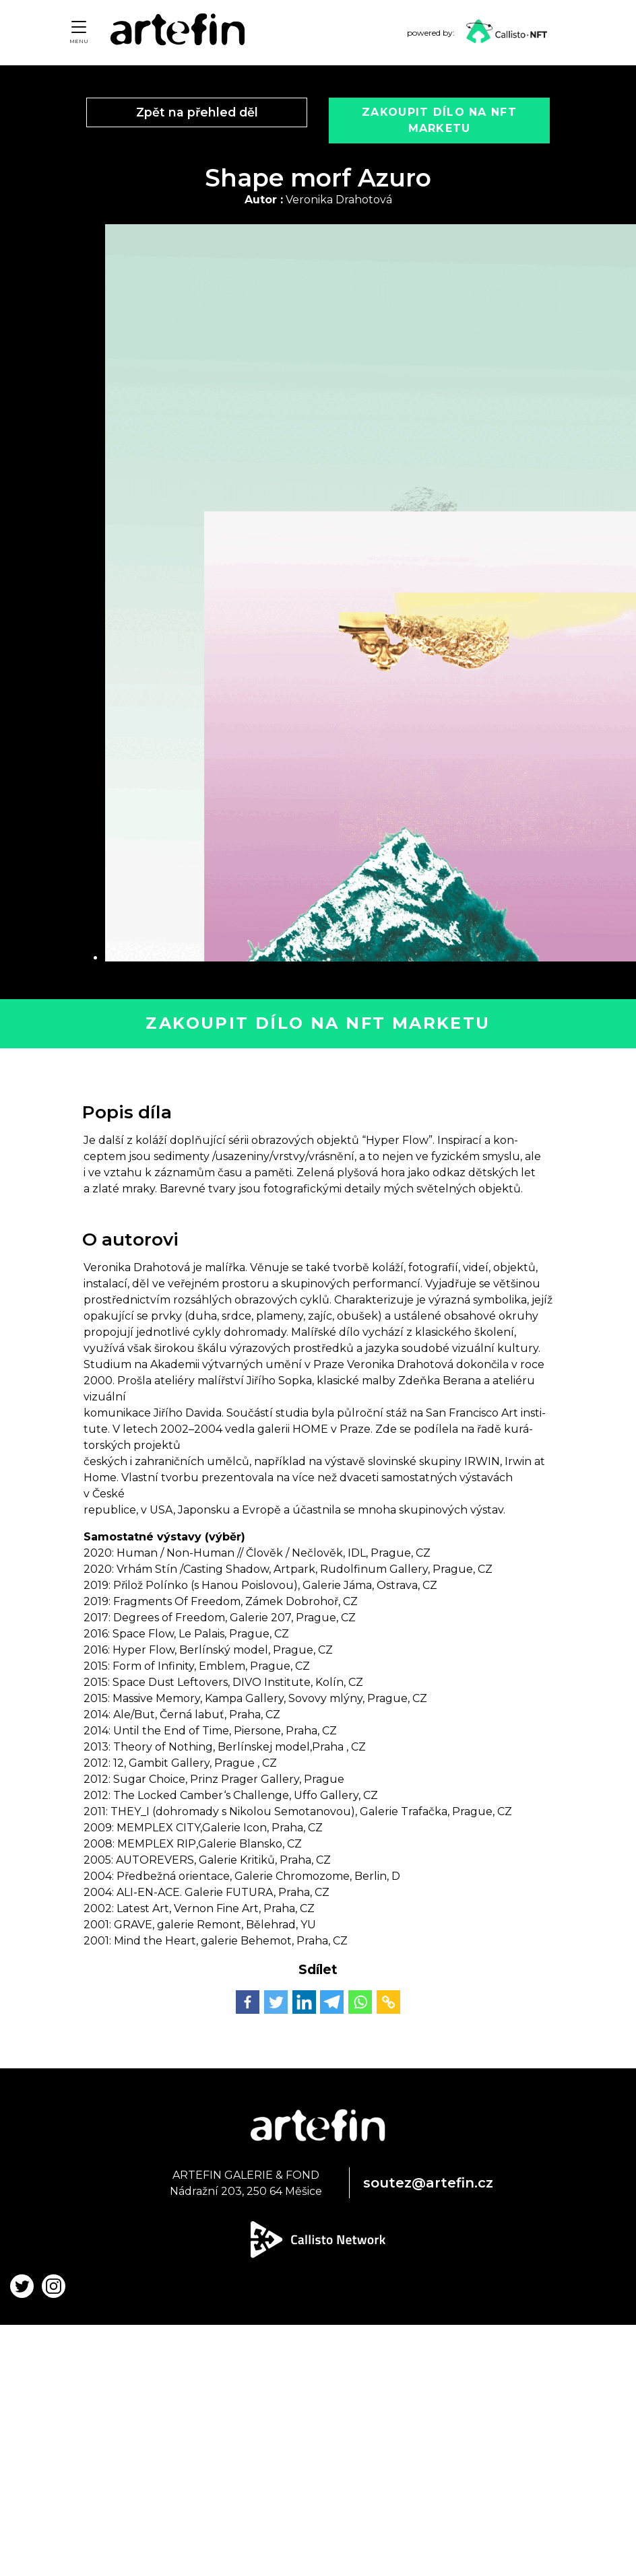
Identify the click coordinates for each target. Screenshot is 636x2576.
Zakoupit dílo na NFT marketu (318, 1023)
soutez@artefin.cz (428, 2183)
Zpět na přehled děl (197, 112)
